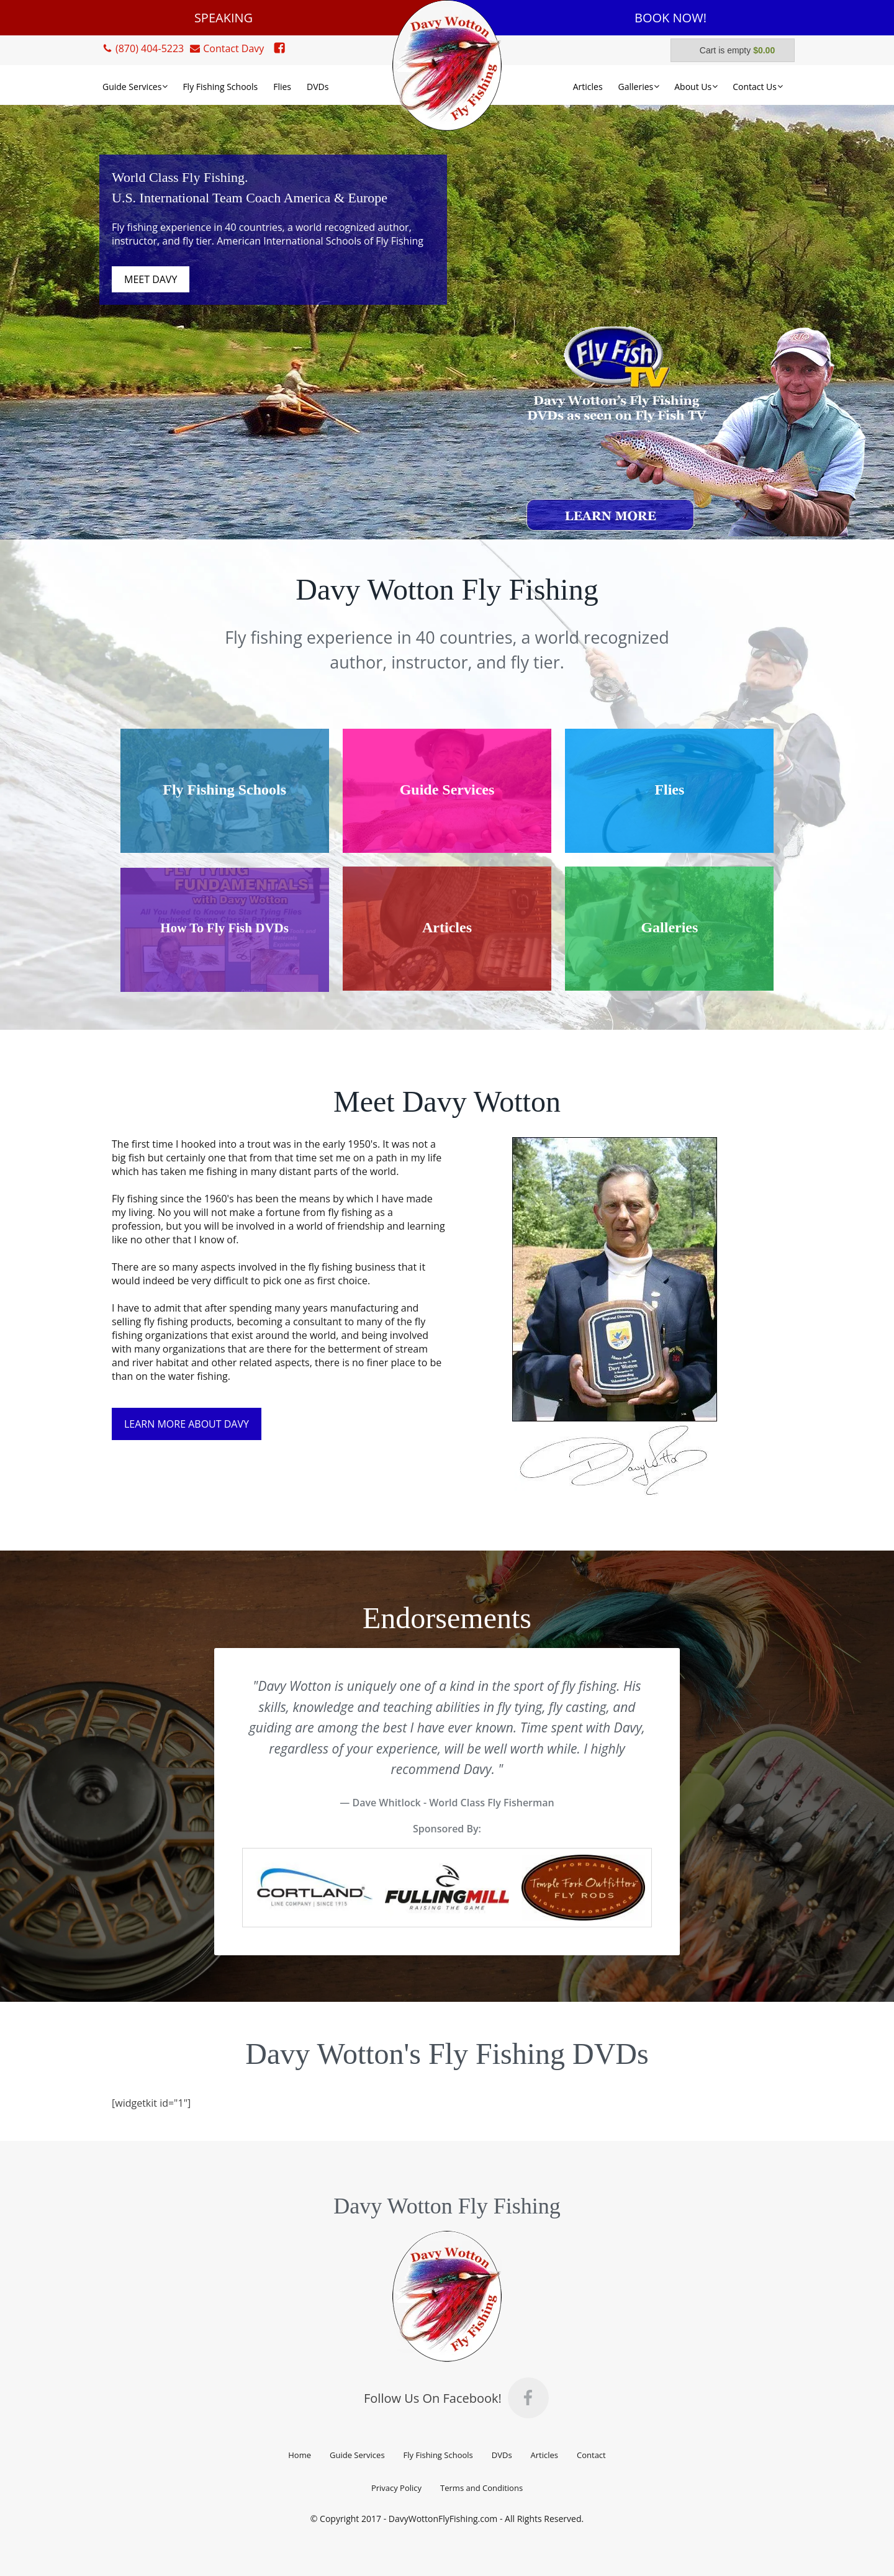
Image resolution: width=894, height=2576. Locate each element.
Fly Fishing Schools (438, 2455)
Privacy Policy (396, 2487)
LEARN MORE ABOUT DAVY (186, 1424)
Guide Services (357, 2455)
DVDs (502, 2455)
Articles (544, 2455)
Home (299, 2455)
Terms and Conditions (481, 2487)
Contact (591, 2455)
